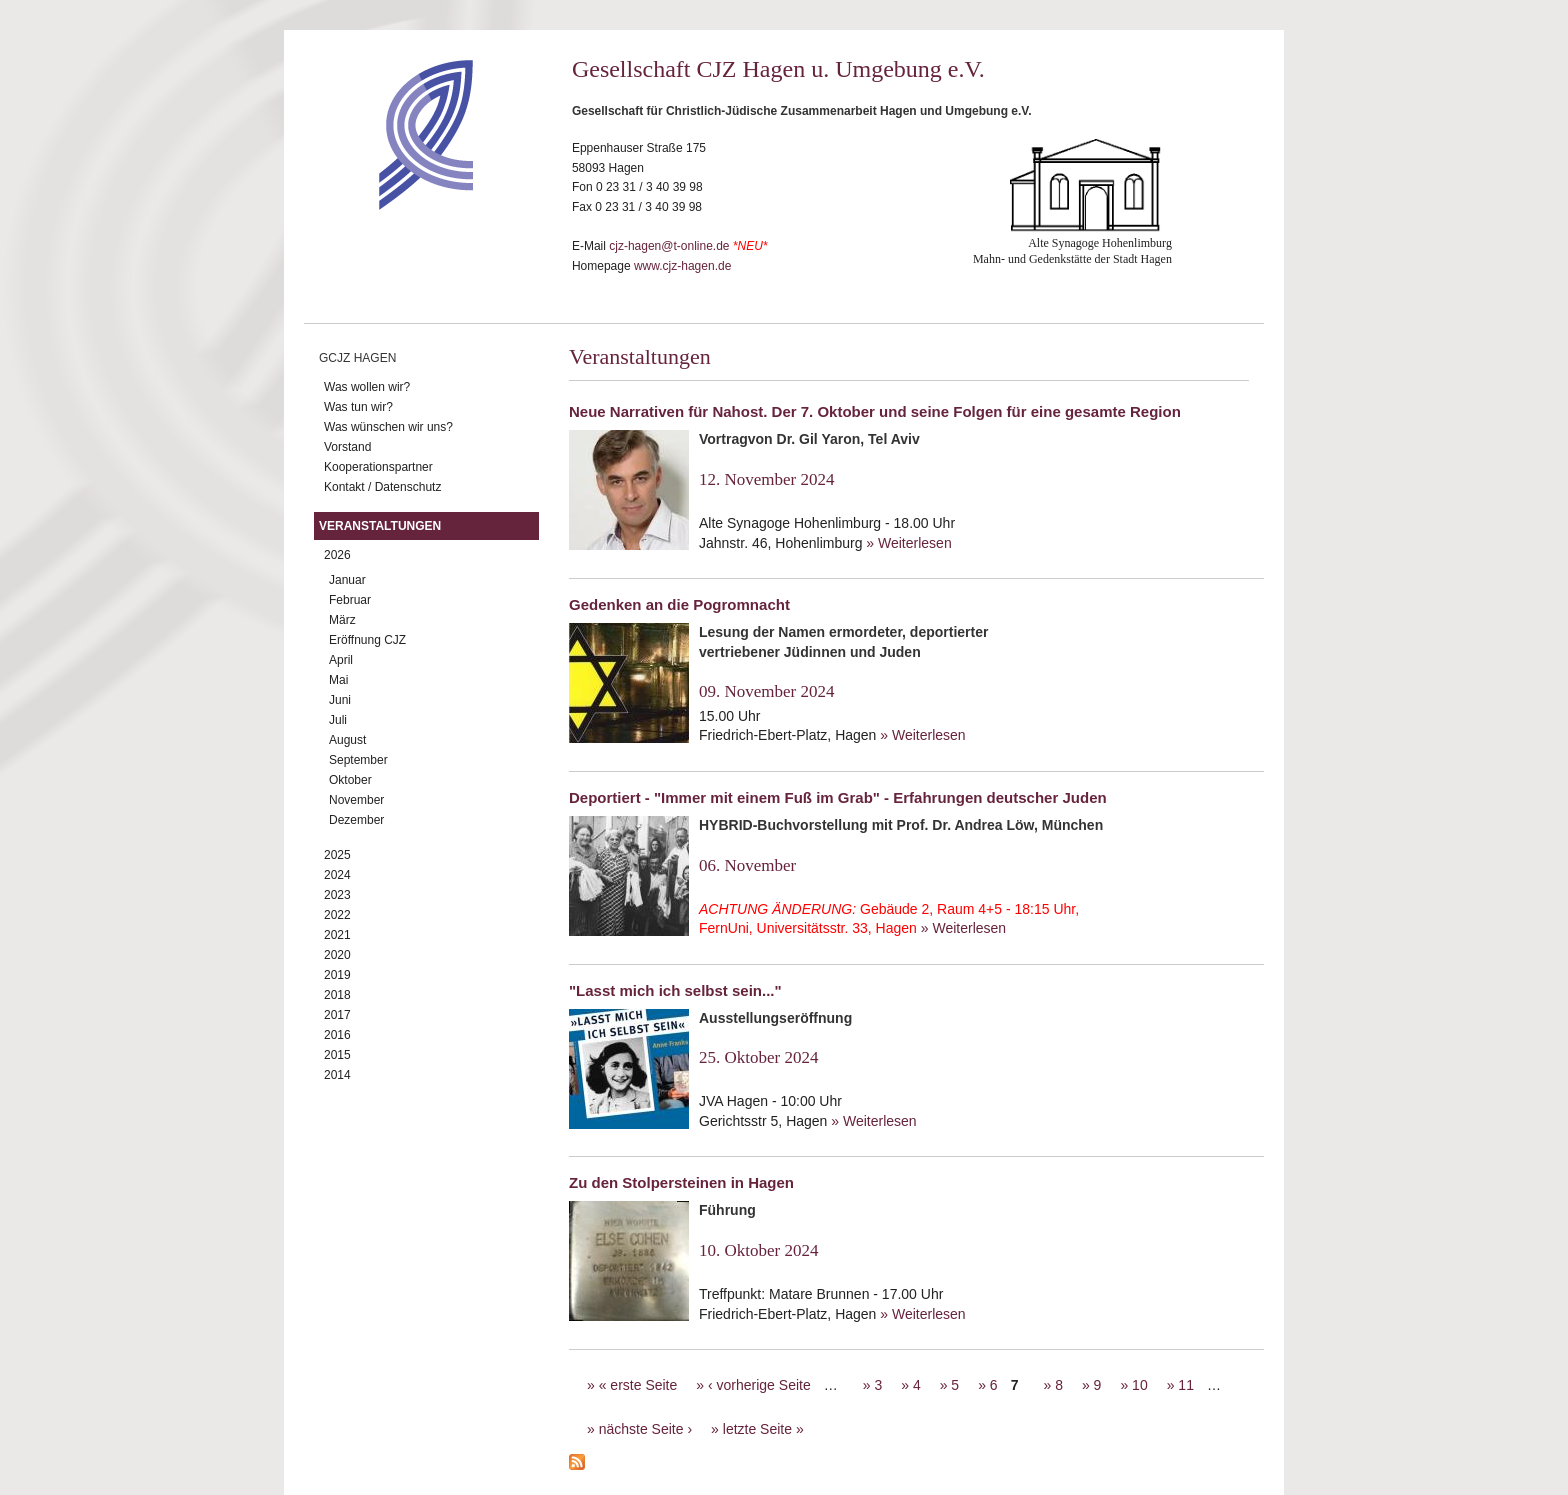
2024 (337, 875)
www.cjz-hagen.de (682, 266)
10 (1140, 1385)
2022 (337, 915)
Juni (340, 700)
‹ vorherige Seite (759, 1385)
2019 (337, 975)
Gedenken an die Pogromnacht (679, 604)
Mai (338, 680)
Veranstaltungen (380, 526)
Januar (347, 580)
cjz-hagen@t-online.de (669, 246)
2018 (337, 995)
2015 (337, 1055)
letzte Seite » (763, 1429)
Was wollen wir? (367, 387)
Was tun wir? (358, 407)
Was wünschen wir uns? (388, 427)
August (347, 740)
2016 (337, 1035)
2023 (337, 895)
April (341, 660)
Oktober (350, 780)
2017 (337, 1015)
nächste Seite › (645, 1429)
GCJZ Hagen (357, 358)
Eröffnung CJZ (367, 640)
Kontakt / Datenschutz (382, 487)
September (358, 760)
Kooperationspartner (378, 467)
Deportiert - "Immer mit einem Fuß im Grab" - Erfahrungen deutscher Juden (838, 797)
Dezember (356, 820)
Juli (338, 720)
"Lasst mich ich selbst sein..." (675, 990)
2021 (337, 935)
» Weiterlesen (908, 543)
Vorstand (347, 447)
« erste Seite (638, 1385)
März (342, 620)
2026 (337, 555)
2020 (337, 955)
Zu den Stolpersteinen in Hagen (681, 1182)
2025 (337, 855)
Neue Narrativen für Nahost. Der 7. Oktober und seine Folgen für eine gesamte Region (875, 411)
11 (1186, 1385)
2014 (337, 1075)
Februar (350, 600)
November (356, 800)
